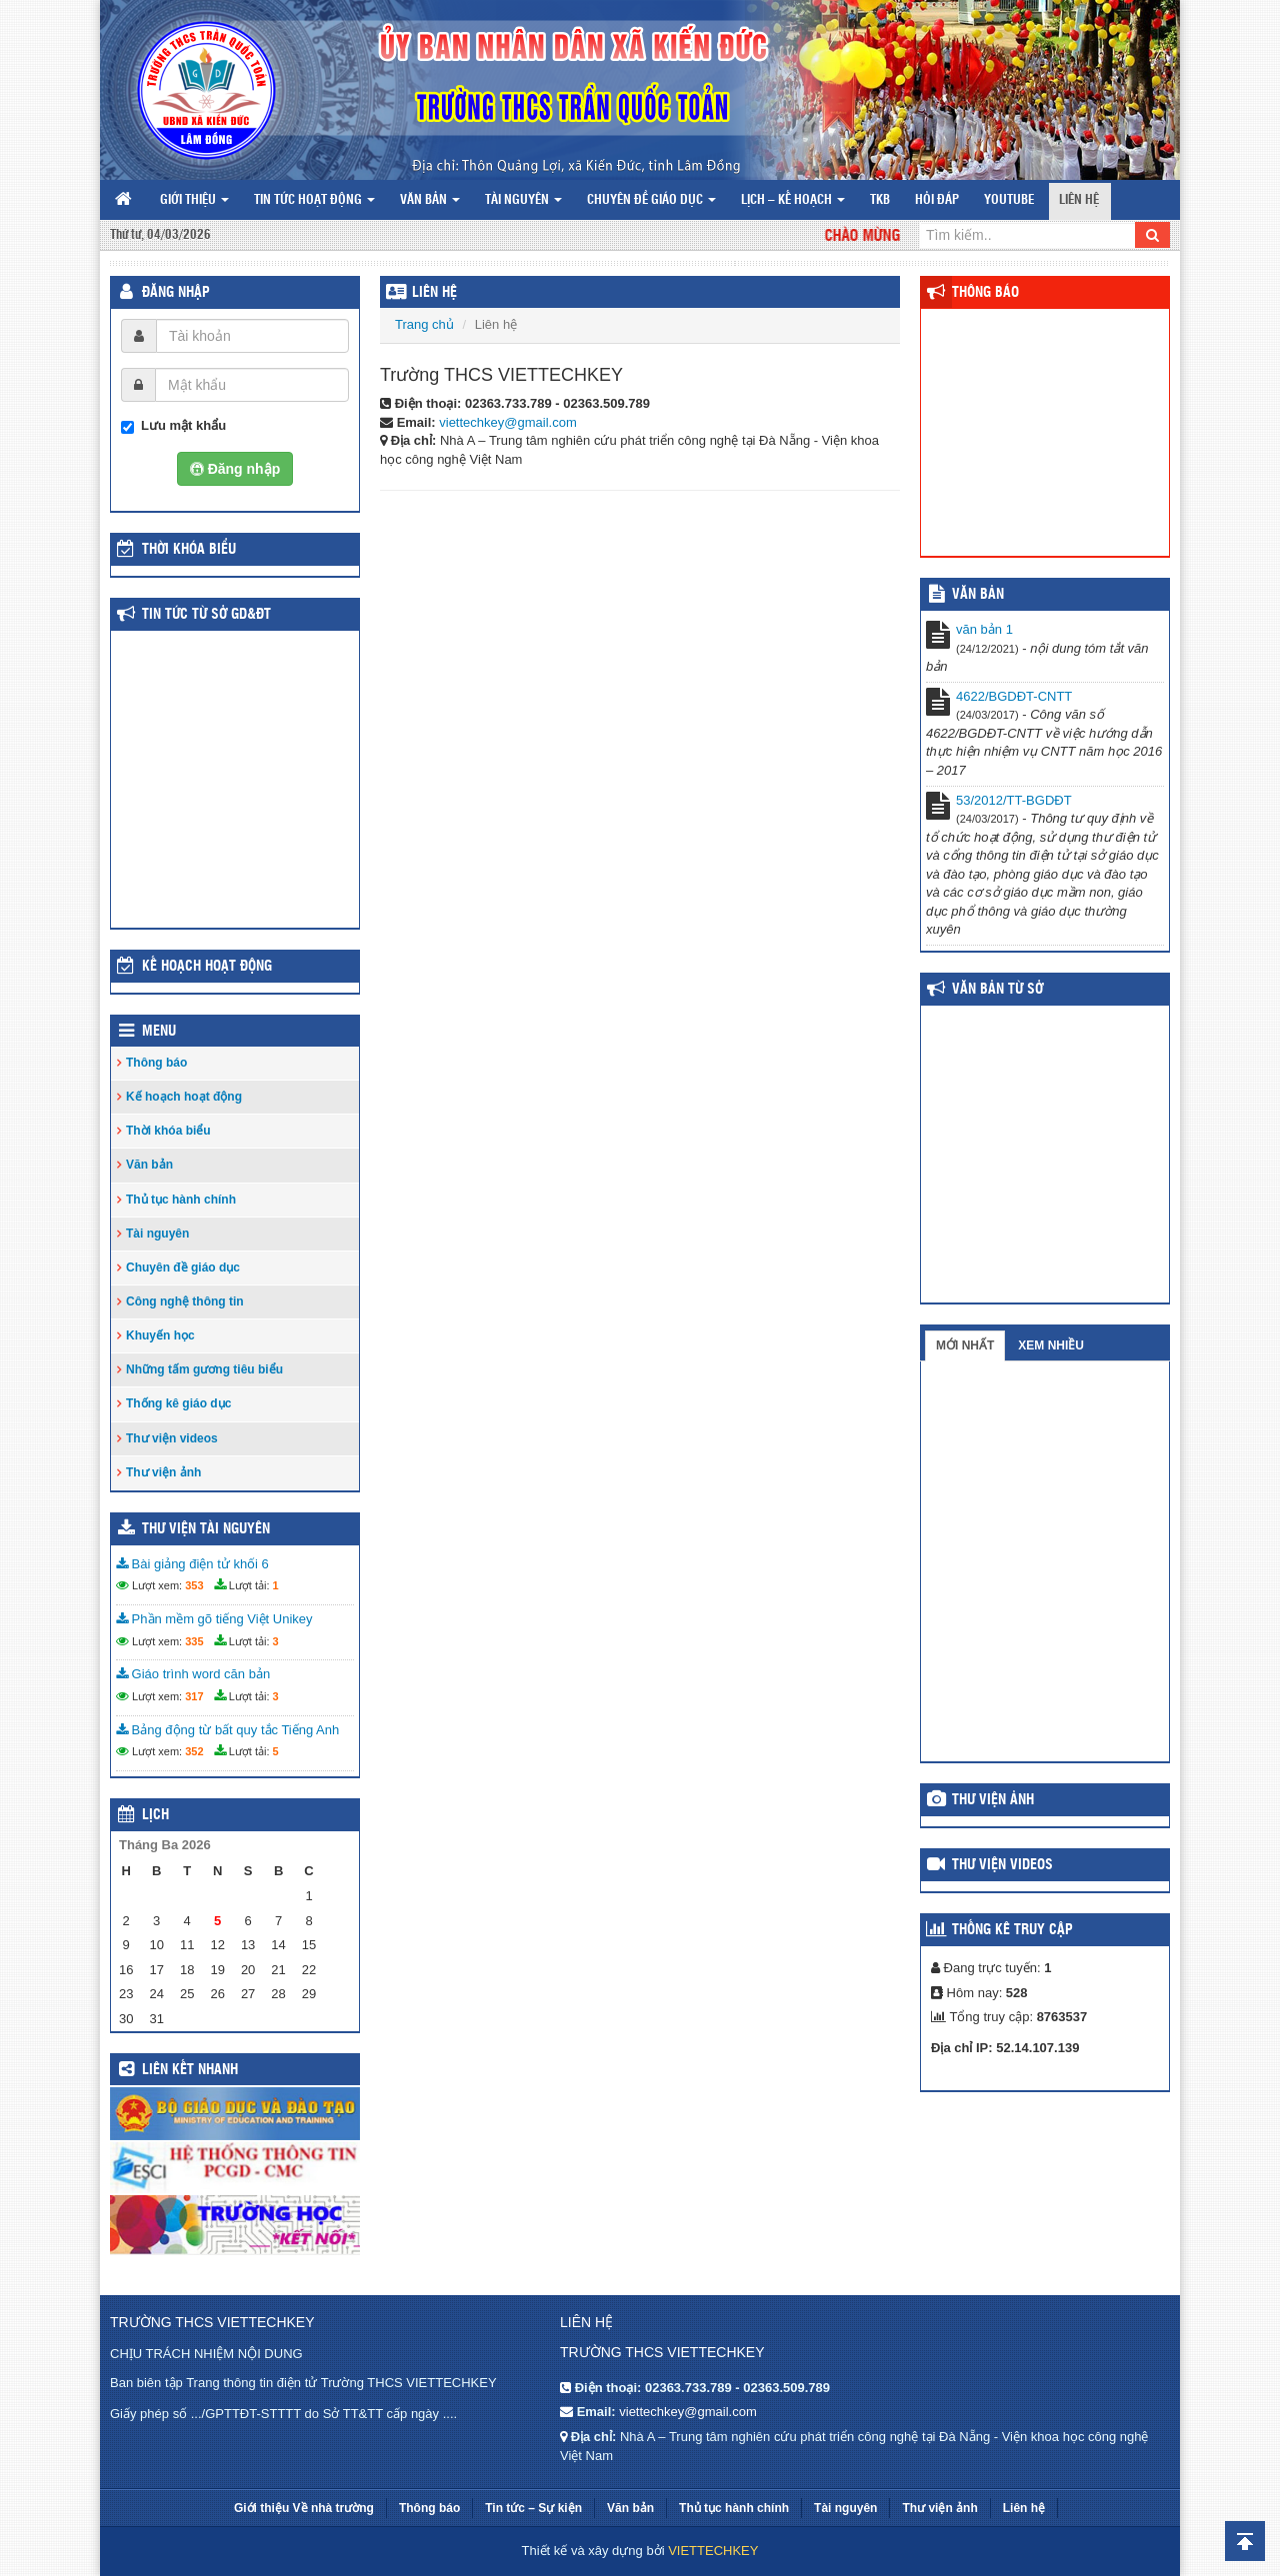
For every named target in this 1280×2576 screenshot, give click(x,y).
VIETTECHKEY (713, 2550)
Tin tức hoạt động (314, 200)
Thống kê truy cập (1012, 1930)
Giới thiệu (194, 200)
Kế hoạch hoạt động (207, 967)
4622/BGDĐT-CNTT (1014, 696)
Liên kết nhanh (190, 2070)
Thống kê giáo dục (178, 1403)
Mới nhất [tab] (965, 1345)
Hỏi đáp (937, 200)
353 (194, 1585)
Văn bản (430, 200)
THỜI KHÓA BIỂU (189, 550)
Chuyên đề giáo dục (651, 200)
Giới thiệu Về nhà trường (304, 2508)
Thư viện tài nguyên (206, 1529)
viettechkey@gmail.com (507, 422)
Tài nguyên (523, 200)
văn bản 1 (984, 629)
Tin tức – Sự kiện (533, 2508)
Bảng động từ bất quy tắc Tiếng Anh (227, 1729)
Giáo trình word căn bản (193, 1673)
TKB (880, 200)
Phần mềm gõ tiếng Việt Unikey (214, 1618)
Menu (159, 1032)
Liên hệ (1079, 200)
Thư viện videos (172, 1438)
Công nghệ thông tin (185, 1301)
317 (194, 1696)
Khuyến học (160, 1335)
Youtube (1009, 200)
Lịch (155, 1815)
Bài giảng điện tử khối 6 (192, 1563)
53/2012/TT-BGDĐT (1014, 800)
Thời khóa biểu (168, 1131)
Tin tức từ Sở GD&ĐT (206, 615)
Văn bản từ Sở (997, 990)
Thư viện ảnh (163, 1472)
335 (194, 1641)
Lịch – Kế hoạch (793, 200)
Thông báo (156, 1063)
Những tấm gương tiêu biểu (204, 1369)
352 (194, 1751)
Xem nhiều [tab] (1051, 1345)
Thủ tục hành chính (181, 1200)
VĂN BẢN (978, 595)
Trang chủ (424, 324)
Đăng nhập (176, 293)
